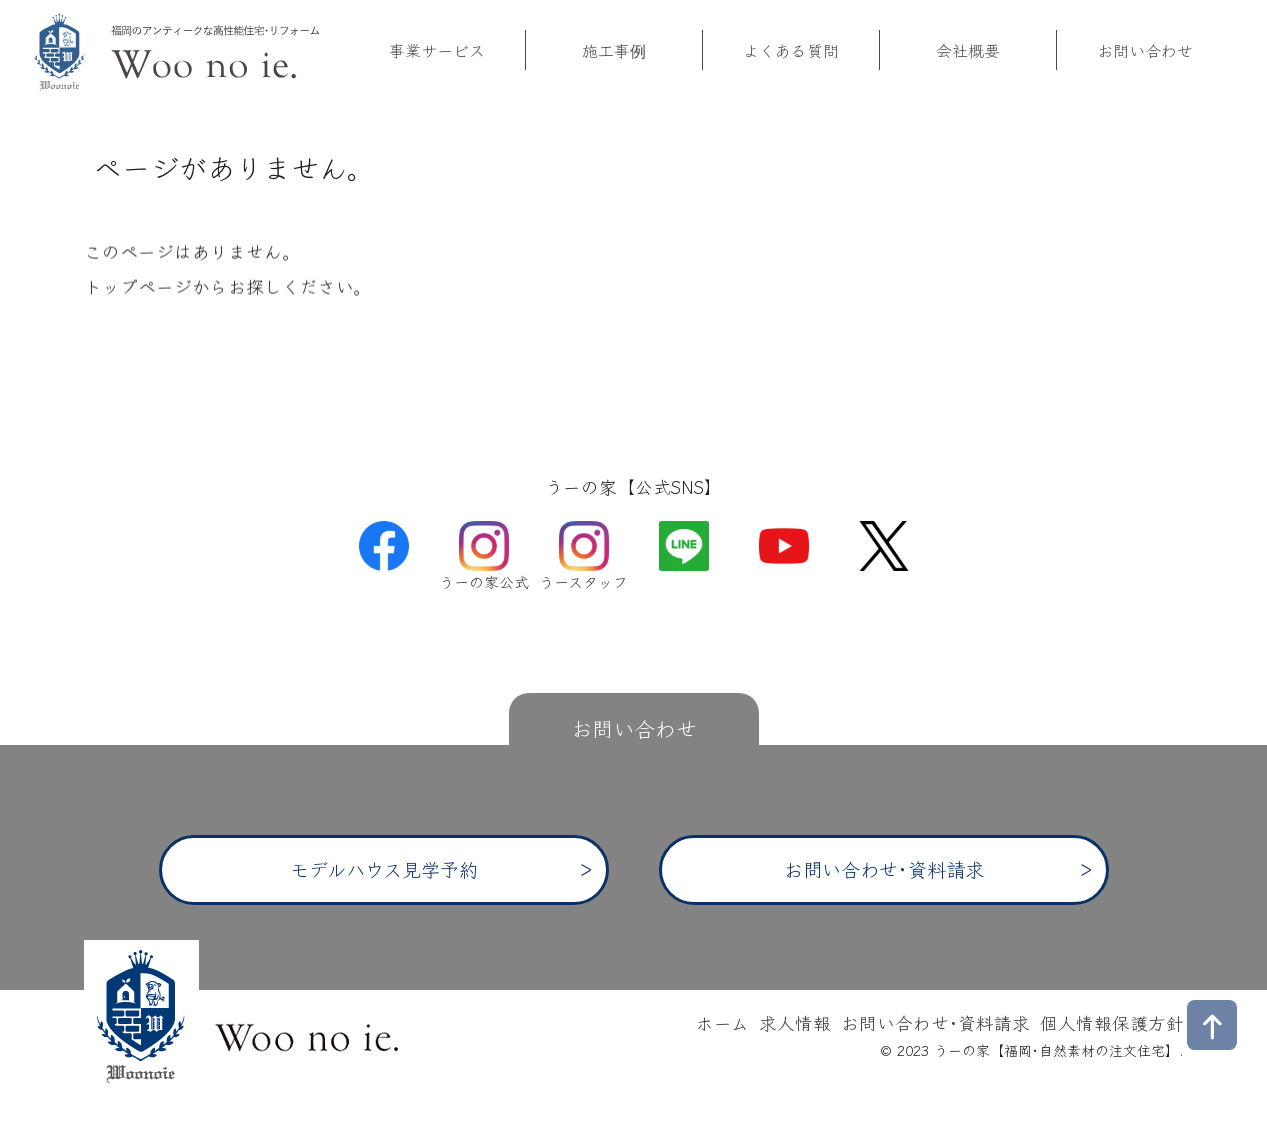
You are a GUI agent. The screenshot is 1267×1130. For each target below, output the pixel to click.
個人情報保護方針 (1112, 1022)
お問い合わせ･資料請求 (884, 869)
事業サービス (437, 52)
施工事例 (614, 52)
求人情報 (795, 1022)
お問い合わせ (1145, 52)
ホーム (722, 1022)
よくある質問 (791, 52)
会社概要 (968, 52)
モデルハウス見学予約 (384, 869)
